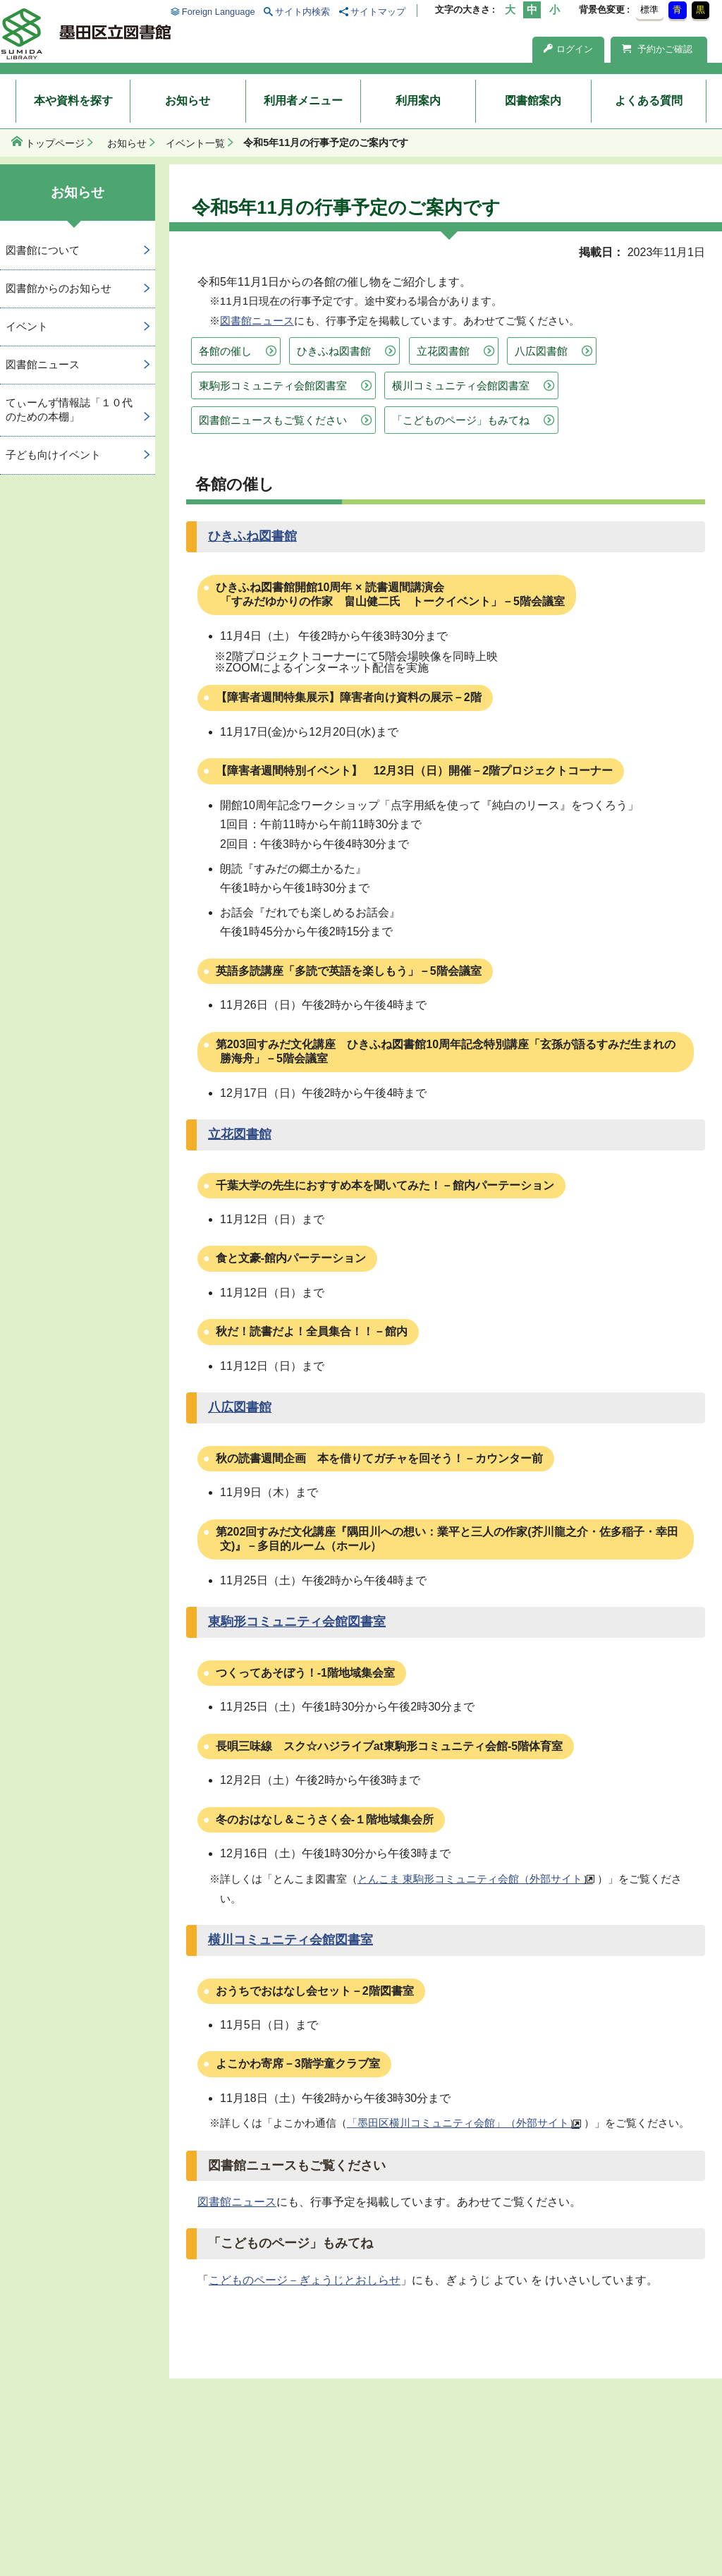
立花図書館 (443, 351)
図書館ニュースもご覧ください (273, 420)
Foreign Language (218, 11)
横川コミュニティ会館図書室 (461, 385)
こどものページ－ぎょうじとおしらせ (304, 2280)
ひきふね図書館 (334, 351)
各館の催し (225, 351)
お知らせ (187, 101)
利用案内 (418, 101)
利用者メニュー (303, 101)
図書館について (43, 250)
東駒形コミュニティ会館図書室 (273, 385)
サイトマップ (377, 11)
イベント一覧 (195, 143)
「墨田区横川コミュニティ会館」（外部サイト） (463, 2123)
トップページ (55, 143)
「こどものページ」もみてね (461, 420)
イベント (27, 326)
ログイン (568, 49)
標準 (649, 9)
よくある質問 (649, 101)
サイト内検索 (302, 11)
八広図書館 (541, 351)
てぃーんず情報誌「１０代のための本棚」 (69, 409)
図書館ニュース (257, 321)
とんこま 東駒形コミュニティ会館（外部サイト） (475, 1879)
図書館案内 (533, 101)
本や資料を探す (73, 101)
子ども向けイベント (53, 455)
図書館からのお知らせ (58, 288)
